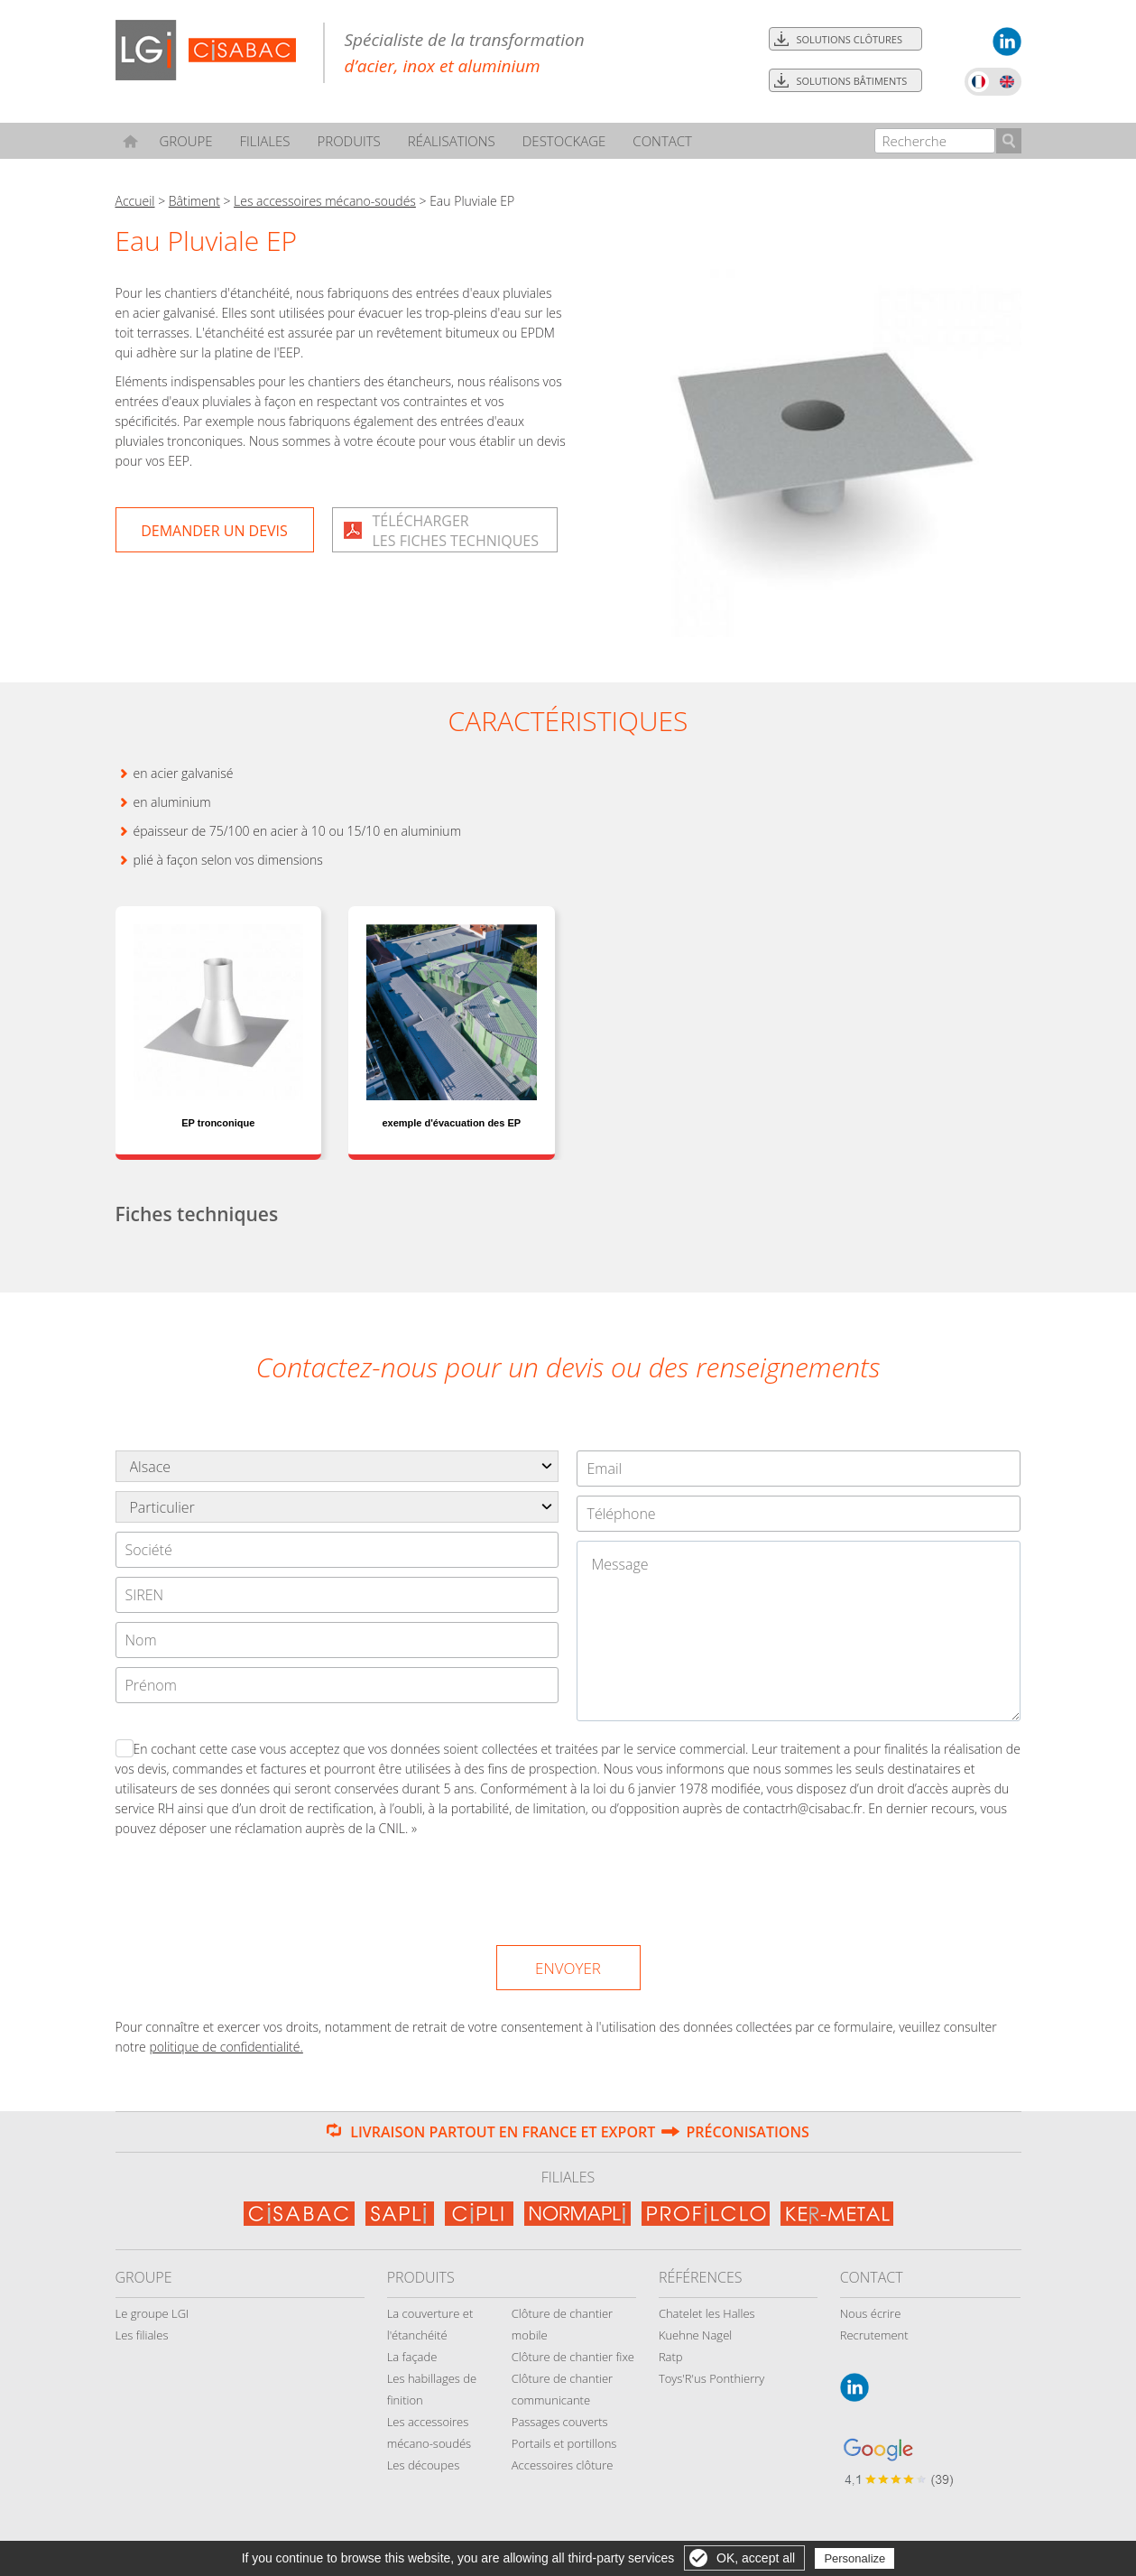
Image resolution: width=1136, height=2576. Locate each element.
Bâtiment (194, 200)
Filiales (264, 141)
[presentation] (569, 1887)
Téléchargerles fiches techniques (456, 531)
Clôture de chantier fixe (573, 2357)
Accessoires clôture (563, 2465)
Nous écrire (870, 2313)
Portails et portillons (564, 2443)
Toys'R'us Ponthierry (711, 2378)
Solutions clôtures (849, 39)
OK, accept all (755, 2558)
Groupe (185, 141)
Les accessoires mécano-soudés (325, 200)
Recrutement (874, 2335)
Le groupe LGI (152, 2313)
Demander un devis (214, 531)
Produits (348, 141)
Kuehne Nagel (695, 2335)
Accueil (135, 200)
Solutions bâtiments (852, 81)
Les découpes (423, 2465)
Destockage (564, 141)
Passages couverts (560, 2422)
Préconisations (747, 2132)
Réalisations (451, 141)
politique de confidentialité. (225, 2046)
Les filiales (142, 2335)
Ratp (671, 2357)
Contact (662, 141)
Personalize (854, 2558)
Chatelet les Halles (707, 2313)
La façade (412, 2357)
